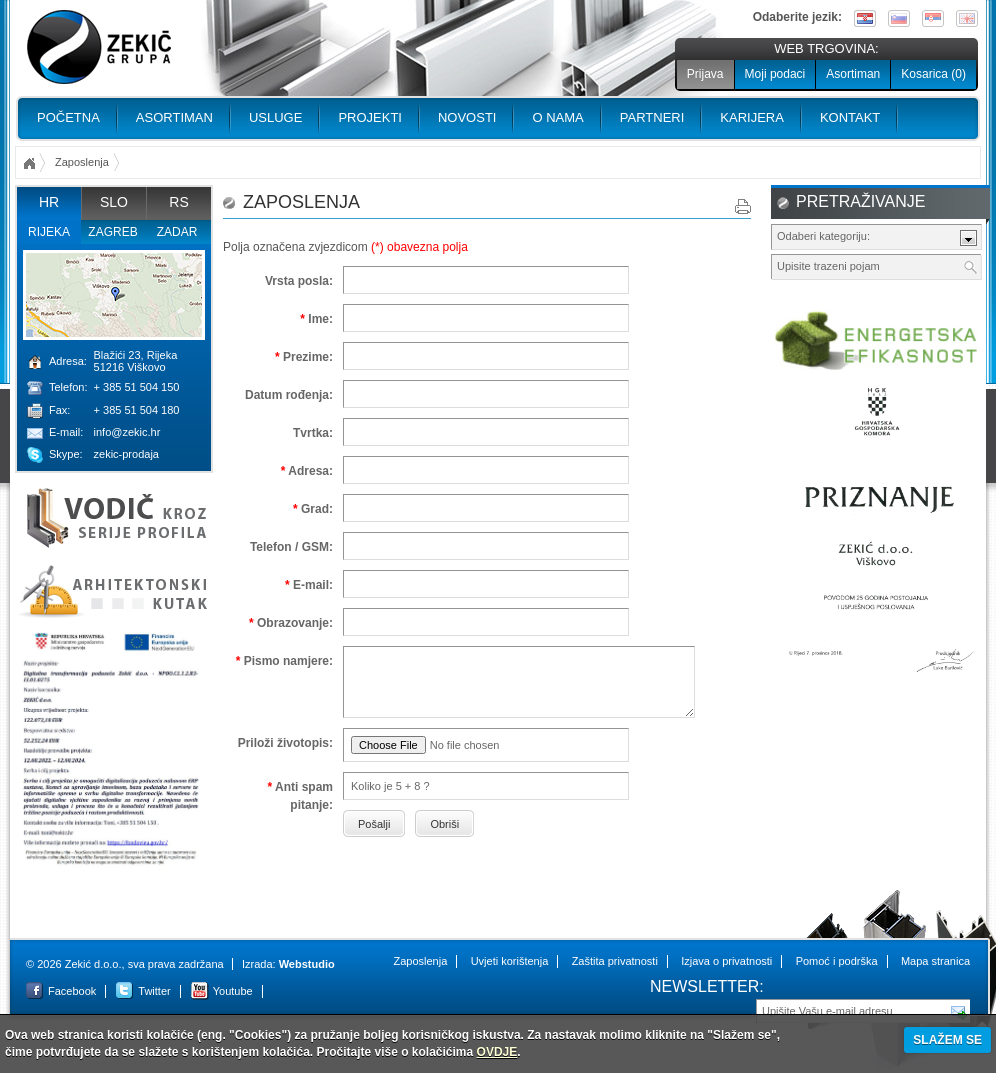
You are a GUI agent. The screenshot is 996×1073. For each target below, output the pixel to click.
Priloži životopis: (285, 743)
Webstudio (307, 964)
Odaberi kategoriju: (823, 236)
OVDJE (497, 1052)
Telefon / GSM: (291, 547)
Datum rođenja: (289, 395)
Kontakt (850, 117)
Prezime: (304, 357)
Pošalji (959, 1010)
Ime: (316, 319)
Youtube (233, 991)
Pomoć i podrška (837, 961)
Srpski (933, 18)
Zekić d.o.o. (99, 47)
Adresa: (307, 471)
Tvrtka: (313, 433)
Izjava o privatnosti (726, 961)
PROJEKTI (370, 117)
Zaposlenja (420, 961)
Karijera (752, 117)
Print (743, 206)
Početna (68, 117)
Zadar (177, 232)
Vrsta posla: (299, 281)
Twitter (154, 991)
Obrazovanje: (291, 623)
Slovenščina (899, 18)
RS (178, 202)
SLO (114, 202)
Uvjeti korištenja (510, 961)
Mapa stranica (935, 961)
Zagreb (112, 232)
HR (49, 202)
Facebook (72, 991)
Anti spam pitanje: (300, 796)
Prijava (705, 74)
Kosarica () (933, 74)
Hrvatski (865, 18)
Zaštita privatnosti (615, 961)
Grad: (313, 509)
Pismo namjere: (284, 661)
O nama (557, 117)
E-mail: (309, 585)
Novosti (467, 117)
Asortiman (853, 74)
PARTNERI (652, 117)
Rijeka (49, 232)
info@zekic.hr (127, 432)
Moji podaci (775, 74)
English (967, 18)
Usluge (275, 117)
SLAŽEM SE (947, 1040)
